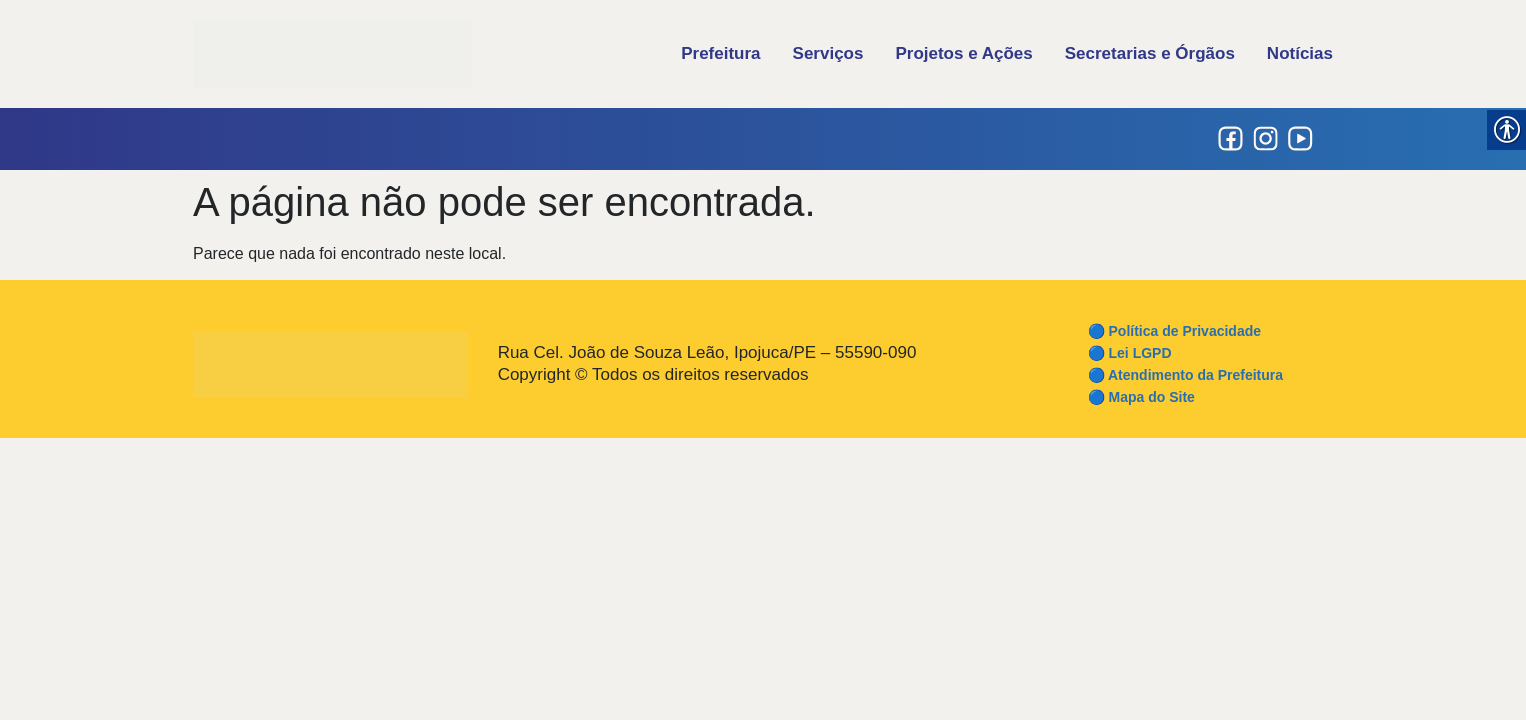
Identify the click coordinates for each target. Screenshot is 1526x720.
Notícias (1300, 53)
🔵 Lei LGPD (1130, 353)
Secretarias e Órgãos (1150, 53)
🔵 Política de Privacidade (1174, 331)
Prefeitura (720, 53)
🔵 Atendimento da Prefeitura (1185, 375)
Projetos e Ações (963, 53)
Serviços (828, 53)
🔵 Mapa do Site (1141, 397)
